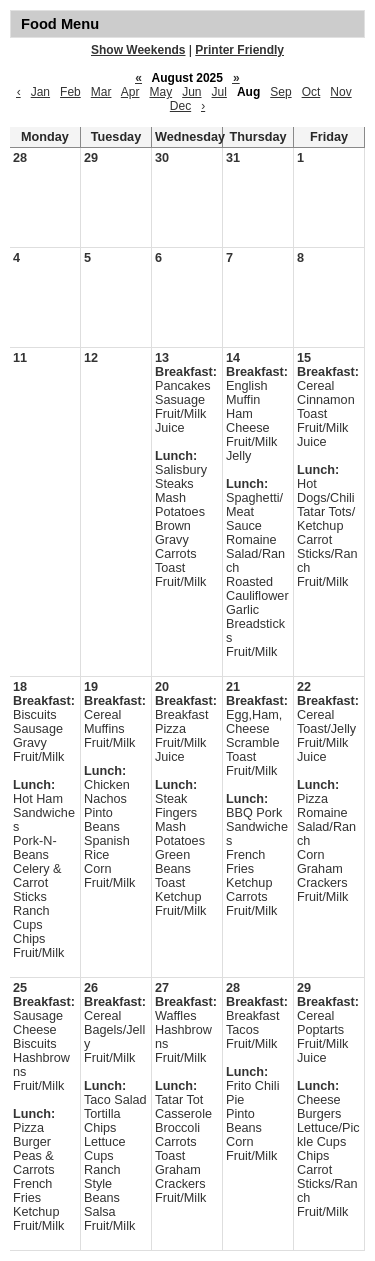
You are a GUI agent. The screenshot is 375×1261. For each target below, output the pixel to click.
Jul (219, 92)
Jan (40, 92)
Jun (191, 92)
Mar (101, 92)
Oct (311, 92)
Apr (130, 92)
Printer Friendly (239, 50)
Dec (180, 106)
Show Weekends (138, 50)
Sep (280, 92)
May (160, 92)
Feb (70, 92)
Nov (340, 92)
